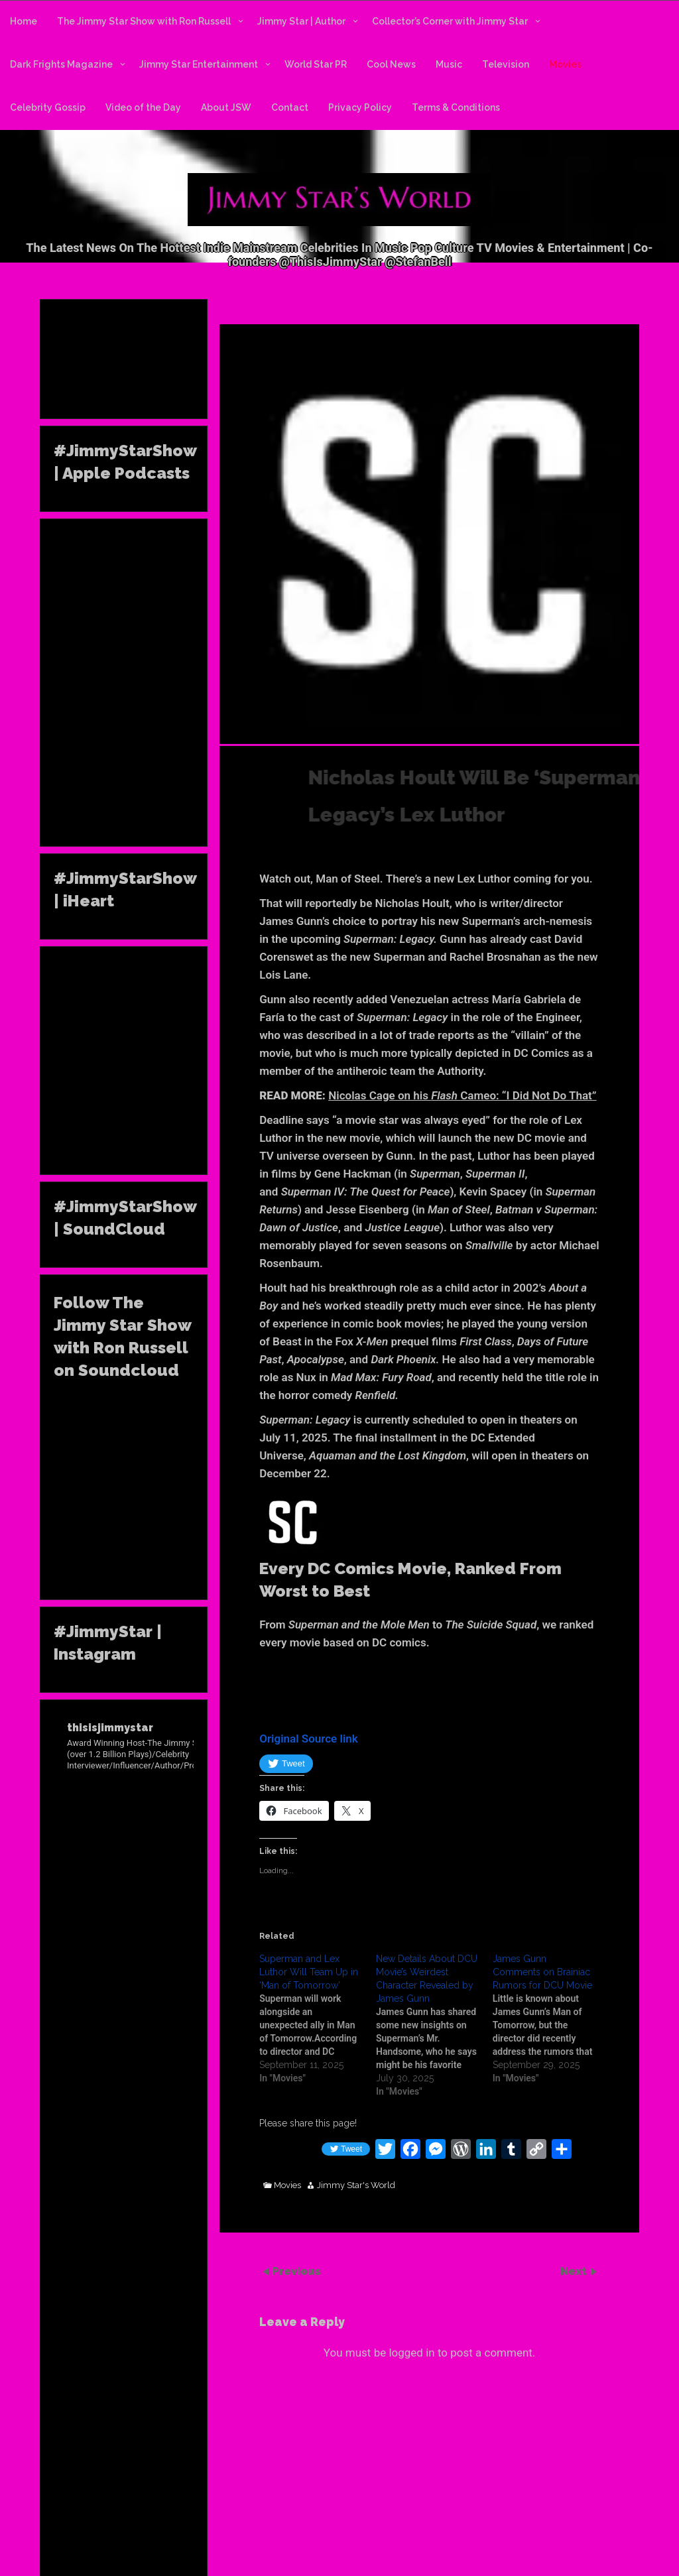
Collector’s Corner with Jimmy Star (450, 21)
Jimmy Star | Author (301, 21)
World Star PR (315, 64)
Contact (289, 107)
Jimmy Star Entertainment (198, 64)
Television (505, 64)
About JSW (226, 107)
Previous (296, 2271)
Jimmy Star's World (356, 2185)
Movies (565, 64)
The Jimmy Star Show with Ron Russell (144, 21)
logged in (411, 2352)
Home (23, 21)
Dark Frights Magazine (61, 64)
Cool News (391, 64)
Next (574, 2271)
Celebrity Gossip (48, 107)
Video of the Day (143, 107)
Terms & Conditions (456, 107)
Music (449, 64)
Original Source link (308, 1738)
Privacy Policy (360, 107)
